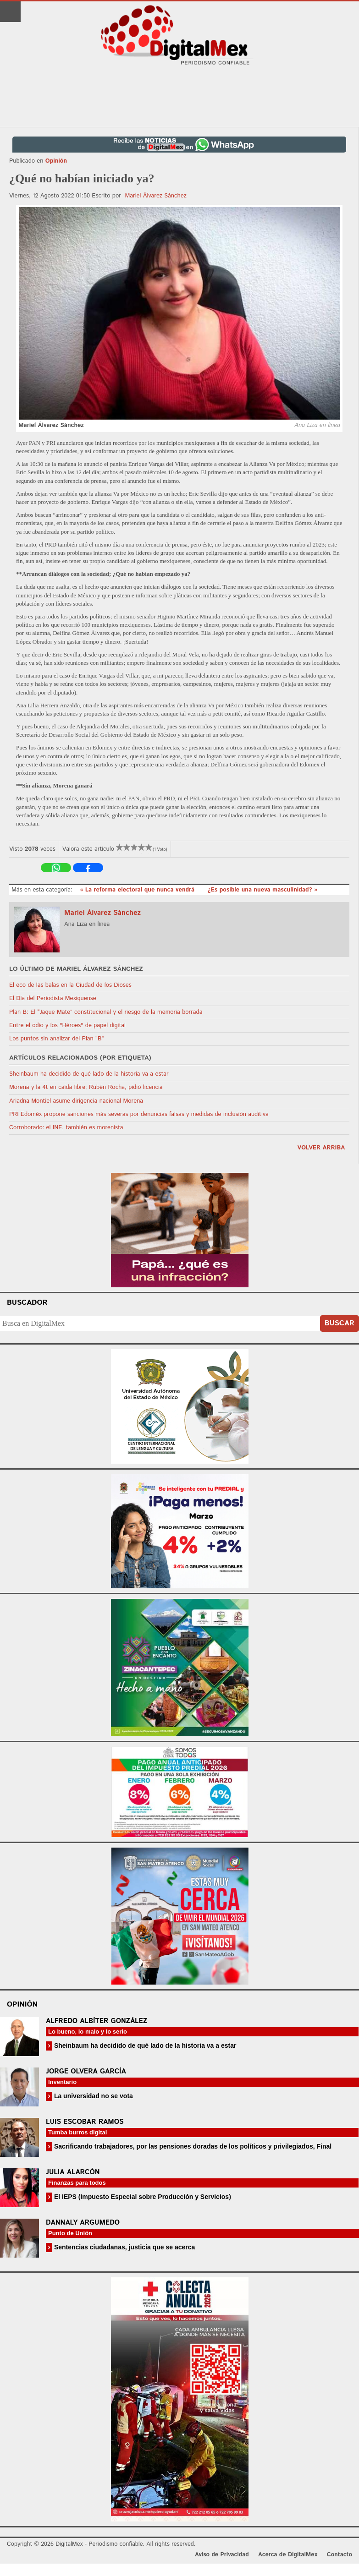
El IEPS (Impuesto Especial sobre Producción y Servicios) (141, 2196)
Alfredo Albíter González (96, 2021)
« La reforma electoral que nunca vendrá (138, 890)
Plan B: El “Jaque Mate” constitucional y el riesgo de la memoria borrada (105, 1012)
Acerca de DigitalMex (287, 2554)
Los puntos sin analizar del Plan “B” (56, 1038)
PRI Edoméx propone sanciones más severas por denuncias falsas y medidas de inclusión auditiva (139, 1114)
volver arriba (321, 1147)
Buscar (339, 1323)
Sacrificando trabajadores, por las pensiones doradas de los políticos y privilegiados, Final (191, 2146)
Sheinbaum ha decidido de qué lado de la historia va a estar (89, 1074)
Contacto (339, 2554)
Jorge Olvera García (86, 2071)
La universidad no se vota (92, 2096)
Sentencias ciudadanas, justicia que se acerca (123, 2247)
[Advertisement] (179, 96)
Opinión (56, 161)
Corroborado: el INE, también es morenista (66, 1127)
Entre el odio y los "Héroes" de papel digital (67, 1025)
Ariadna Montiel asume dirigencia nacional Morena (76, 1101)
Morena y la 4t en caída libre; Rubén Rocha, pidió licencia (86, 1087)
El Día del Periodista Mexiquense (52, 998)
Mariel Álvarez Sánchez (155, 195)
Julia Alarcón (73, 2172)
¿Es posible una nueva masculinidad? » (262, 890)
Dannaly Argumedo (83, 2222)
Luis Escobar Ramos (85, 2122)
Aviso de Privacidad (222, 2554)
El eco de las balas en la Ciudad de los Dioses (70, 985)
